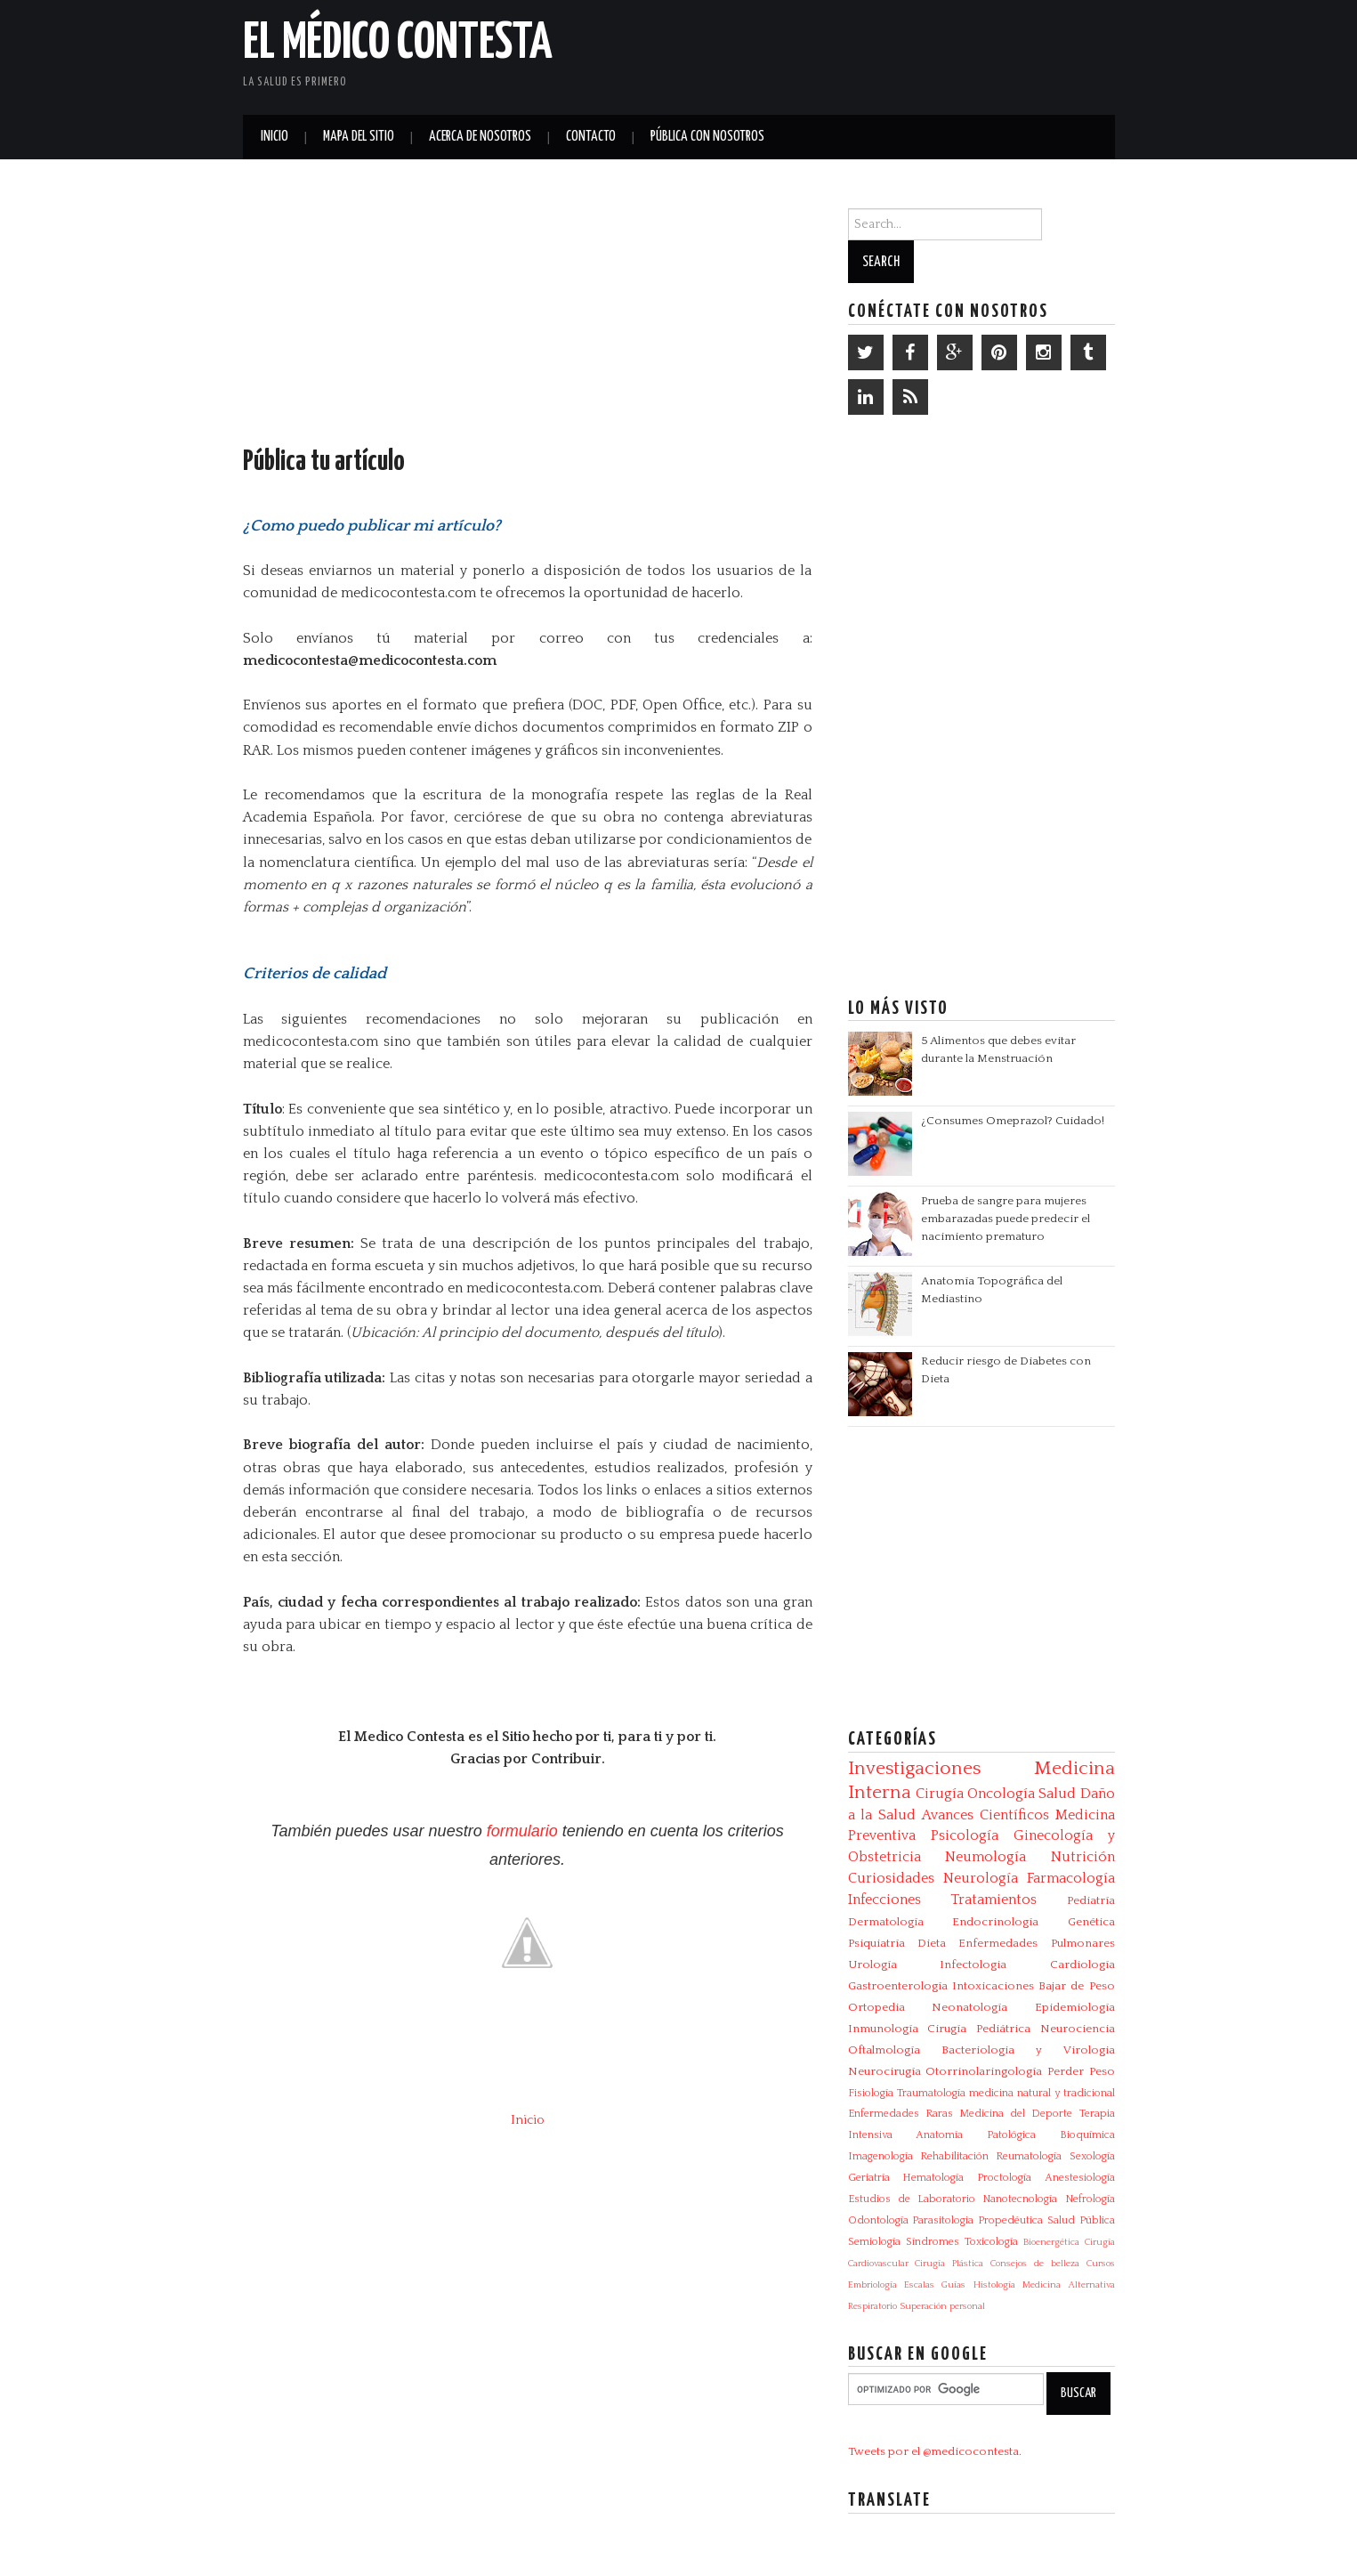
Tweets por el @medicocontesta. (935, 2451)
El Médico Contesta (398, 44)
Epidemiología (1075, 2007)
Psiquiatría (876, 1943)
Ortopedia (876, 2007)
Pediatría (1091, 1900)
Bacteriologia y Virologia (1028, 2050)
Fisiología (870, 2093)
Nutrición (1083, 1857)
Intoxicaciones (993, 1986)
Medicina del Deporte (1015, 2113)
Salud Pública (1081, 2220)
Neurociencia (1077, 2028)
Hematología (933, 2177)
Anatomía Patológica (976, 2135)
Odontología (878, 2220)
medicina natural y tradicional (1042, 2093)
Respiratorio (872, 2306)
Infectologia (973, 1964)
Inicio (274, 136)
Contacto (591, 136)
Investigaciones (914, 1768)
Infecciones (884, 1899)
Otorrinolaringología (983, 2071)
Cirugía (940, 1794)
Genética (1091, 1922)
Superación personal (942, 2306)
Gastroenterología (898, 1986)
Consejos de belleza (1034, 2263)
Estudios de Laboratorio (912, 2199)
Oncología (1001, 1794)
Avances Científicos (985, 1815)
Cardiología (1082, 1964)
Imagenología (880, 2156)
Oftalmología (884, 2050)
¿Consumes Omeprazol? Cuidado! (1012, 1120)
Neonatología (969, 2007)
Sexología (1092, 2156)
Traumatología (931, 2093)
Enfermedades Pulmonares (1036, 1943)
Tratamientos (993, 1899)
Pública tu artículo (324, 462)
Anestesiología (1080, 2177)
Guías (953, 2285)
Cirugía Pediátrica (978, 2028)
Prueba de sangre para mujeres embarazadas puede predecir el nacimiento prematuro (1005, 1219)
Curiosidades (891, 1878)
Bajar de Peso (1076, 1986)
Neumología (985, 1857)
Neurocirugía (884, 2071)
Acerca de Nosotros (480, 136)
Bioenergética (1051, 2242)
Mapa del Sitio (358, 136)
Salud (1057, 1794)
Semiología (874, 2242)
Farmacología (1071, 1878)
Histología (994, 2285)
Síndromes (932, 2242)
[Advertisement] (907, 53)
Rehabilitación (954, 2156)
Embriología (872, 2285)
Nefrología (1090, 2199)
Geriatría (869, 2177)
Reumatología (1029, 2156)
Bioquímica (1087, 2135)
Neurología (980, 1878)
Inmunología (883, 2028)
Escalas (919, 2285)
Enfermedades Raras (900, 2113)
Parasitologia (942, 2220)
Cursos (1100, 2263)
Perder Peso (1081, 2071)
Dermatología (886, 1922)
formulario (522, 1831)
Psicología (964, 1835)
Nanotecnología (1019, 2199)
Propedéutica (1010, 2220)
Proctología (1004, 2177)
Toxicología (991, 2242)
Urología (872, 1964)
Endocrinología (995, 1922)
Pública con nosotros (707, 136)
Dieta (931, 1943)
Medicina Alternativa (1068, 2285)
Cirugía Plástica (949, 2263)
